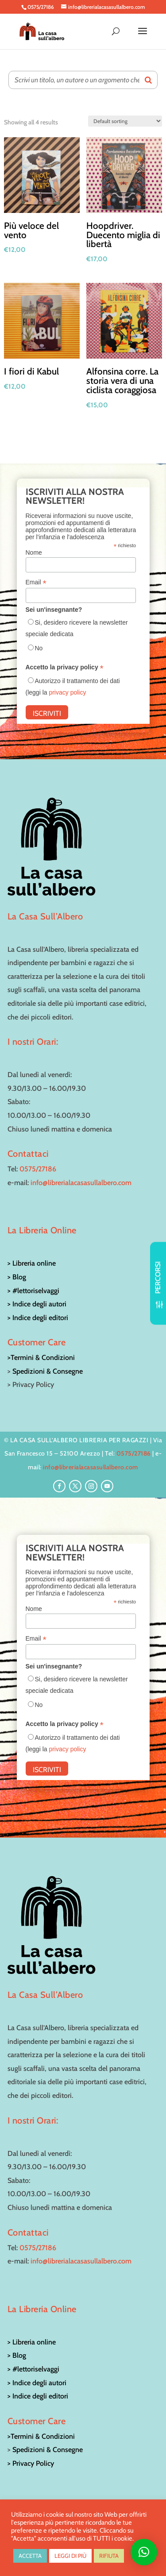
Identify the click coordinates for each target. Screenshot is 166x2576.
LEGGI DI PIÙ (70, 2555)
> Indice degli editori (38, 1317)
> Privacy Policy (31, 2463)
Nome (34, 552)
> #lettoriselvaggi (33, 1290)
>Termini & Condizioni (41, 1357)
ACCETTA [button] (30, 2555)
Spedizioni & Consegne (47, 1371)
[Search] (148, 80)
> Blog (17, 1277)
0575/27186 (37, 1169)
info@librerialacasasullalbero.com (81, 1182)
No (39, 648)
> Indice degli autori (37, 1304)
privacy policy (67, 692)
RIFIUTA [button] (109, 2555)
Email (36, 582)
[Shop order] (125, 121)
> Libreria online (32, 1263)
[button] (144, 2552)
